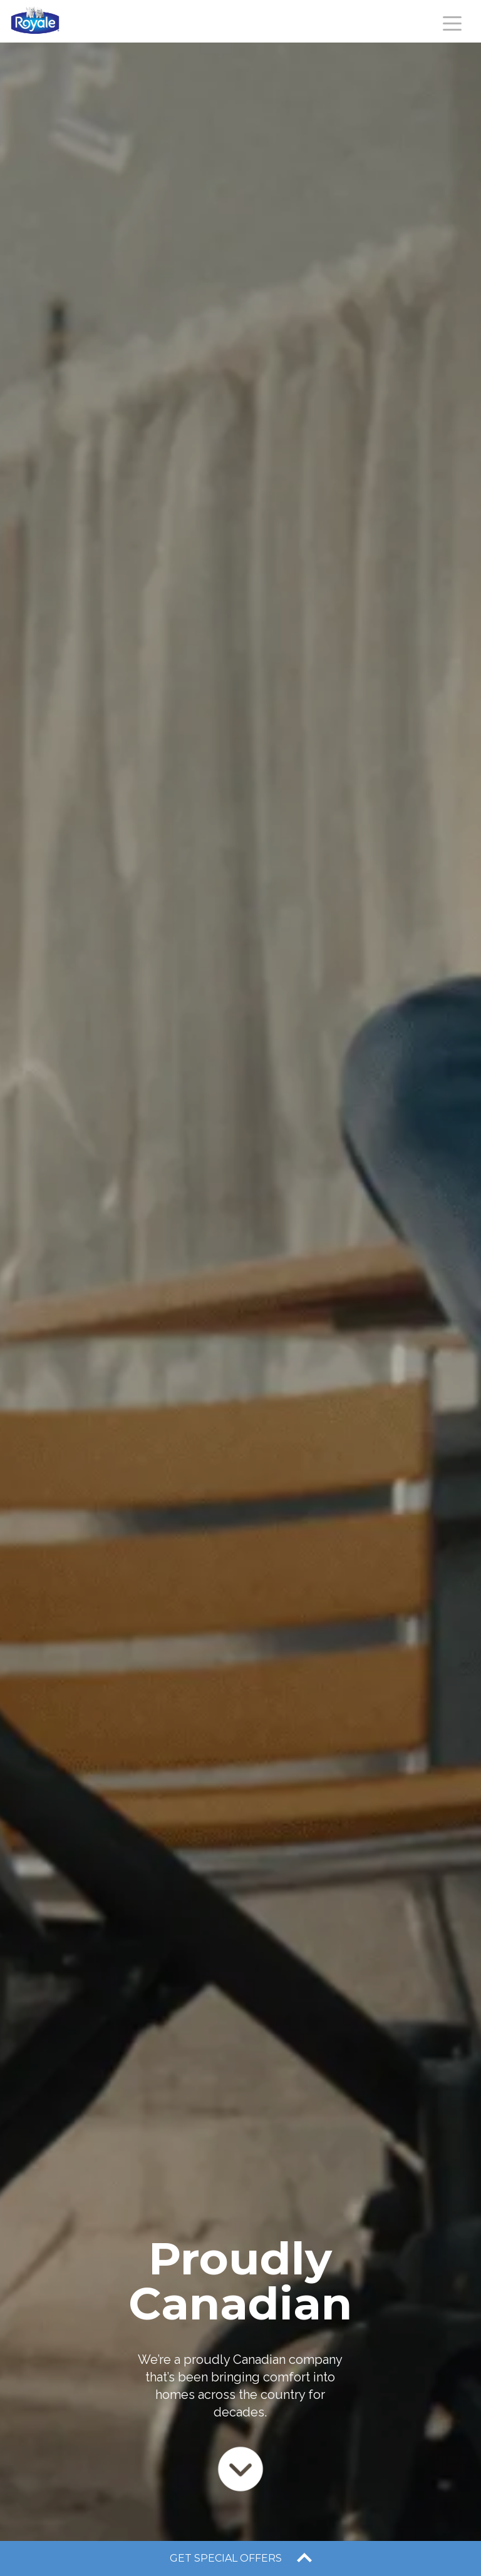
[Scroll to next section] (240, 2468)
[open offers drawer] (240, 2558)
